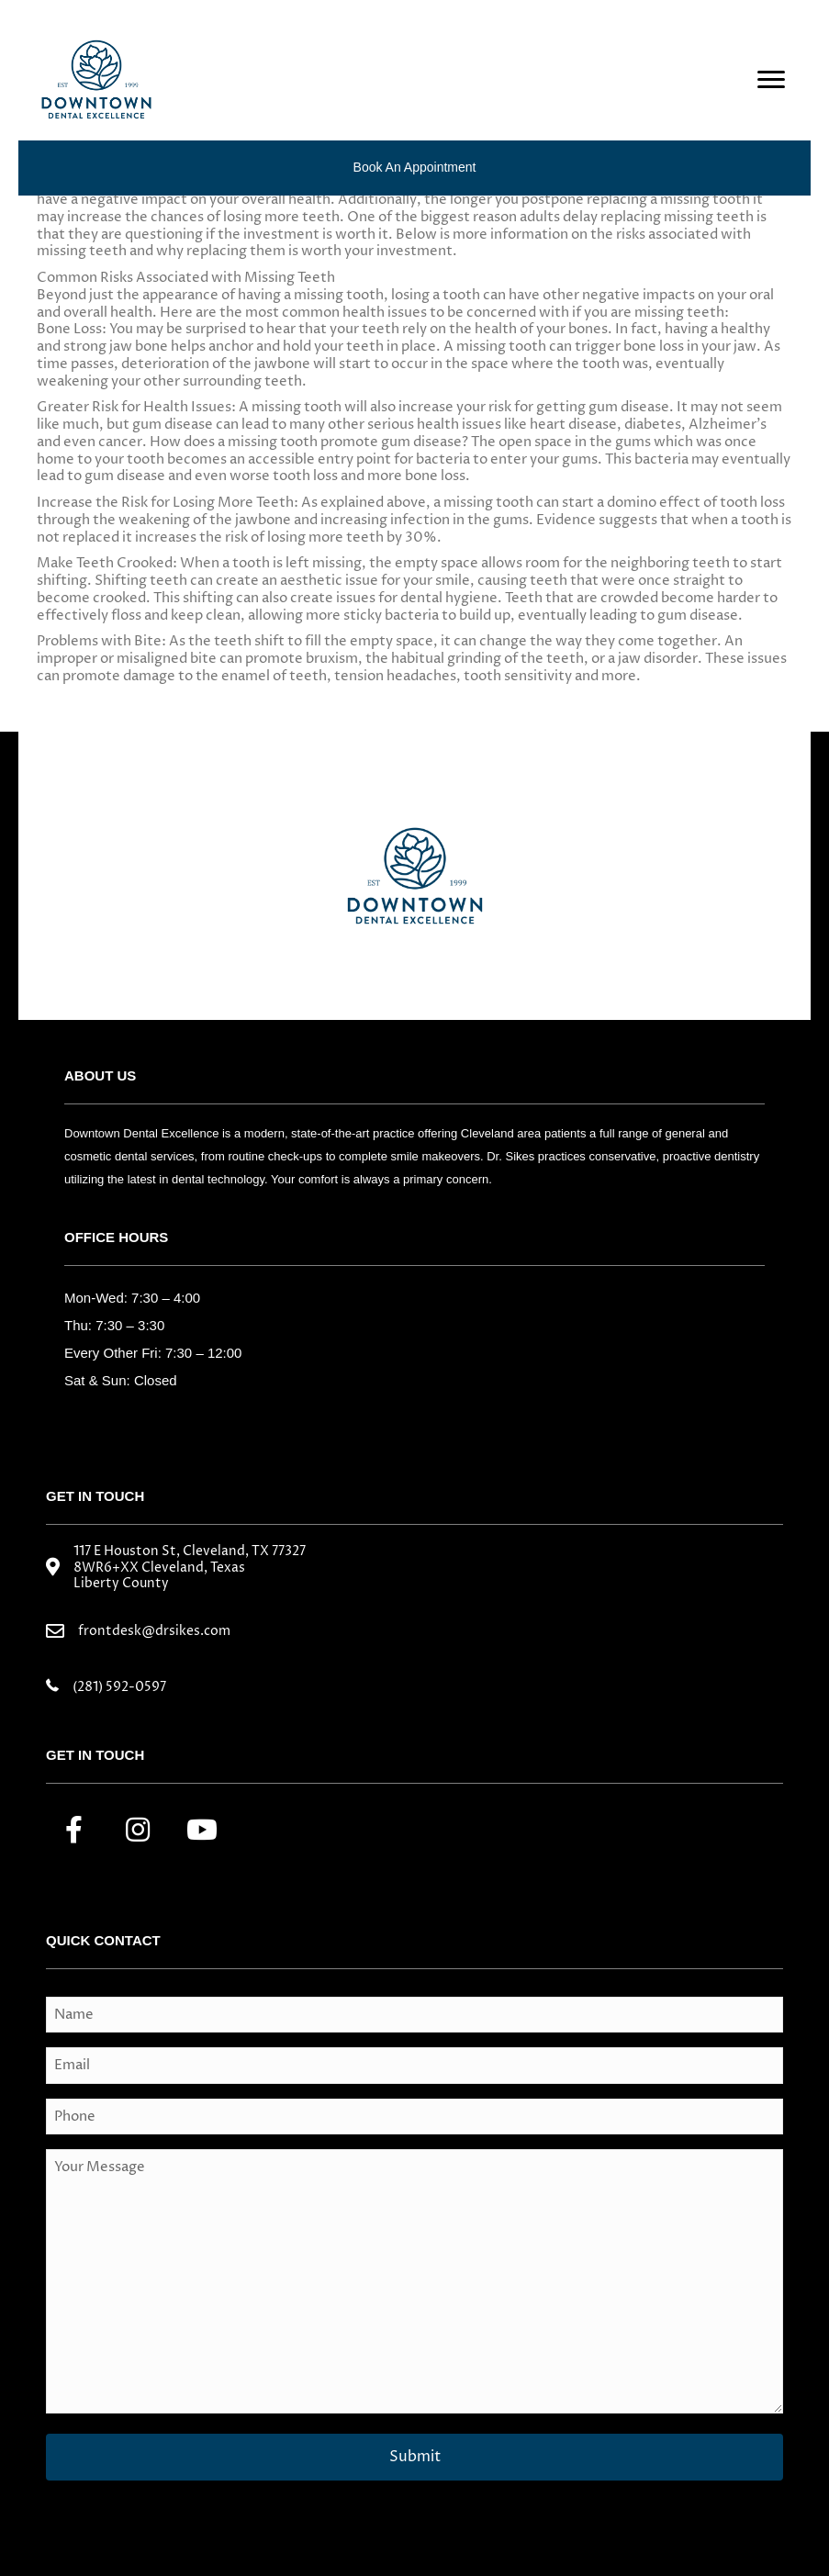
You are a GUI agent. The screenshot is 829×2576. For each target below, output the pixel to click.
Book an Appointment (414, 167)
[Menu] (771, 79)
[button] (73, 1829)
